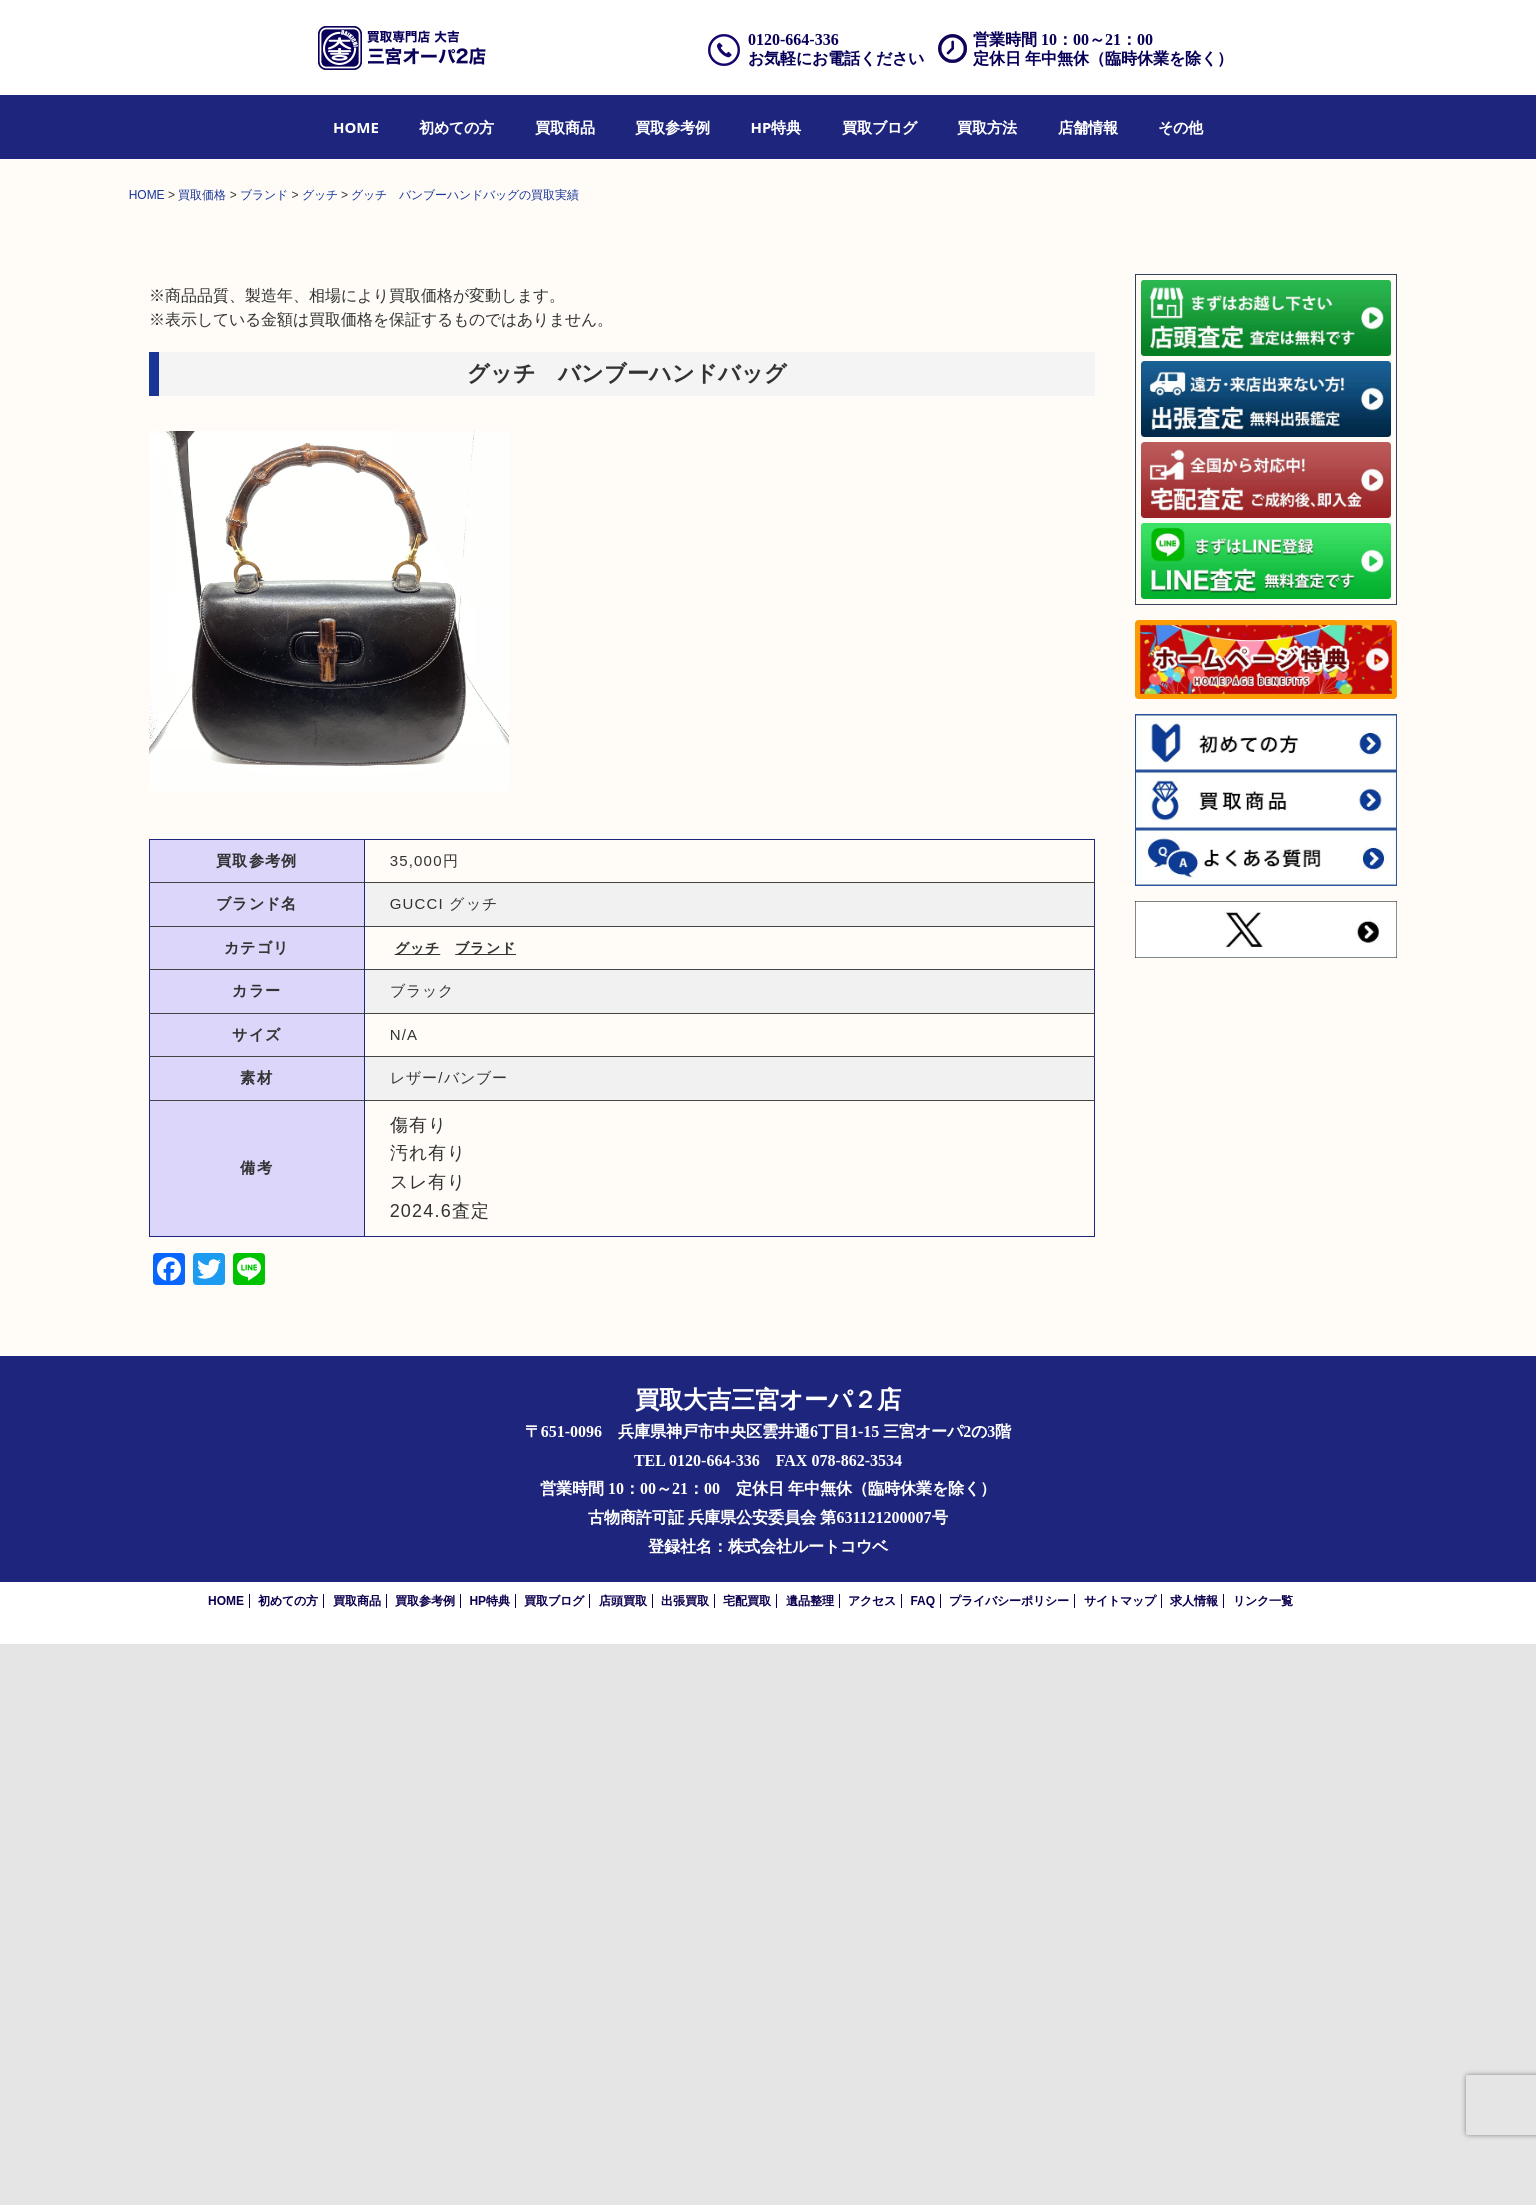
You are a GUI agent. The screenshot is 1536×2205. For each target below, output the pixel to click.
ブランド (485, 1509)
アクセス (872, 2162)
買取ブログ (879, 127)
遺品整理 (810, 2162)
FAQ (922, 2162)
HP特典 (776, 127)
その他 (1180, 127)
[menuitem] (356, 127)
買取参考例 (672, 127)
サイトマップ (1120, 2162)
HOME (356, 127)
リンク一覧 (1263, 2162)
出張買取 (685, 2162)
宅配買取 (747, 2162)
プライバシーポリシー (1009, 2162)
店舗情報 (1088, 127)
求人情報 (1194, 2162)
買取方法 (987, 127)
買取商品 (565, 127)
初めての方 (456, 127)
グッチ (418, 1509)
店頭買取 (623, 2162)
